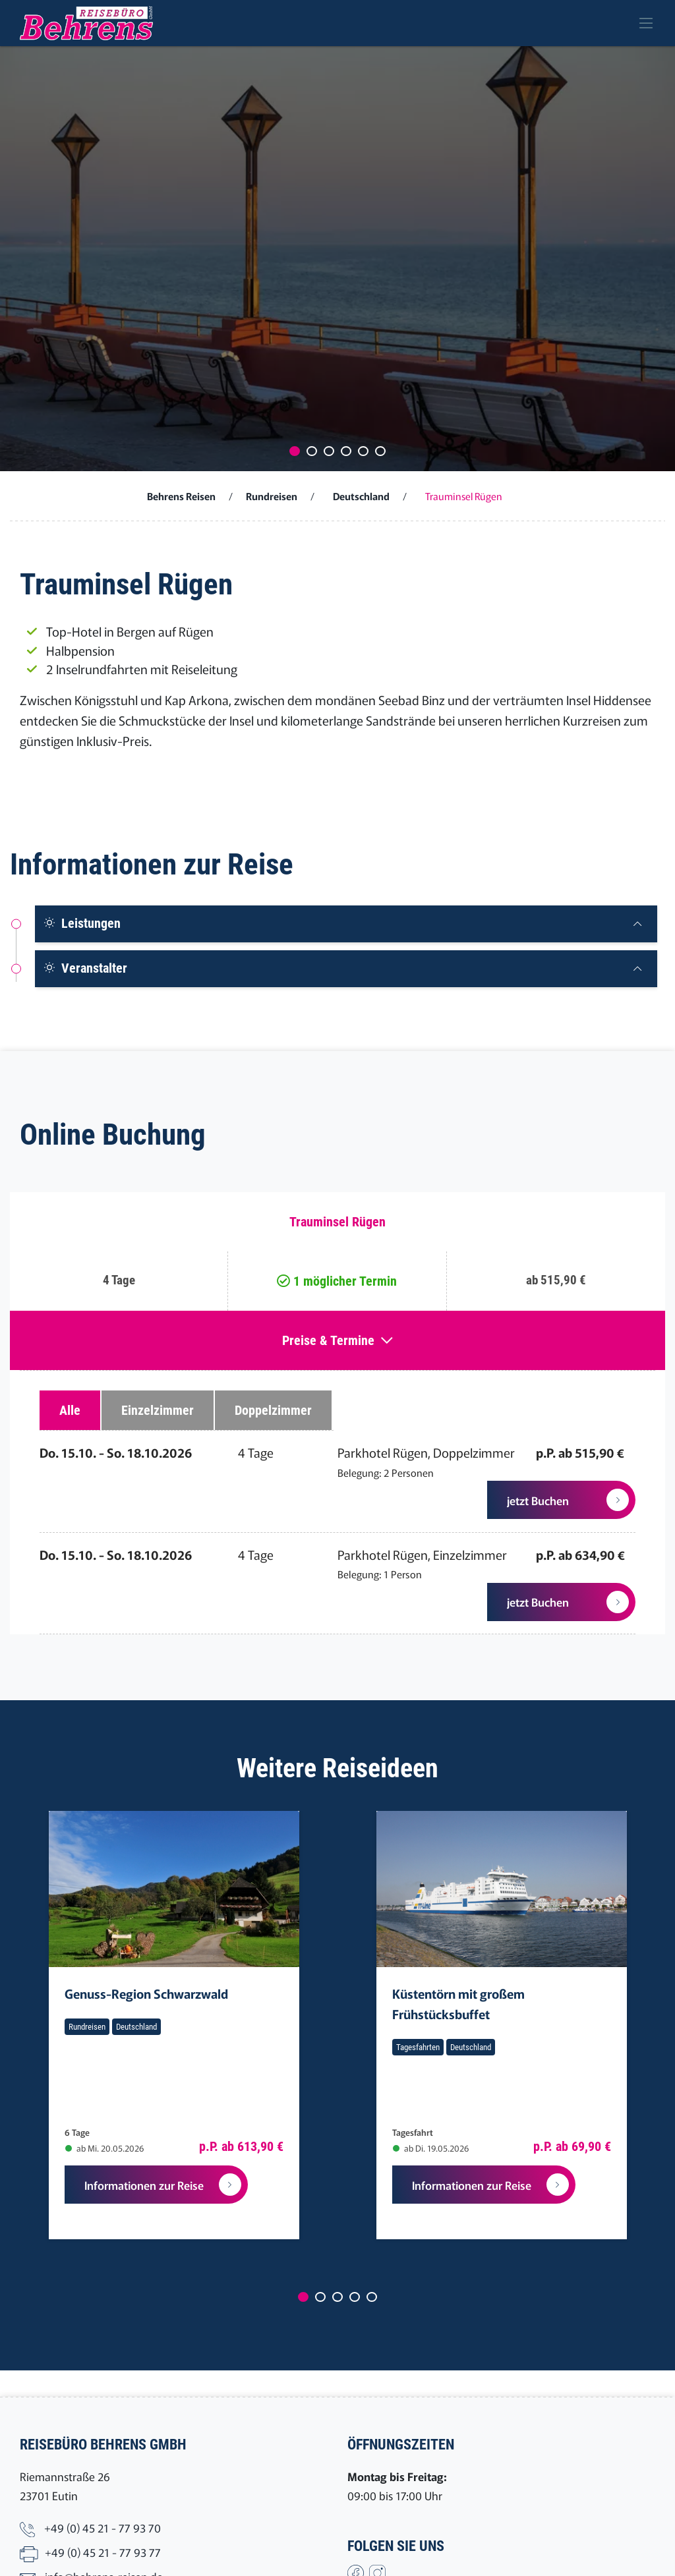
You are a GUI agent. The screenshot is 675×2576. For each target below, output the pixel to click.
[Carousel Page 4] (346, 451)
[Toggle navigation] (646, 23)
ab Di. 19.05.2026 (431, 2148)
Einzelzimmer (157, 1410)
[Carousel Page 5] (363, 451)
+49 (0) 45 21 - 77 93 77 (103, 2552)
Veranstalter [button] (85, 968)
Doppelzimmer (273, 1410)
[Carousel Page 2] (312, 451)
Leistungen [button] (82, 923)
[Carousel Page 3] (329, 451)
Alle (69, 1410)
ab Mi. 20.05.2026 (104, 2148)
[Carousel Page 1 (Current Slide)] (294, 451)
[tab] (346, 923)
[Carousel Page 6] (380, 451)
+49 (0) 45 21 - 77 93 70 (102, 2527)
